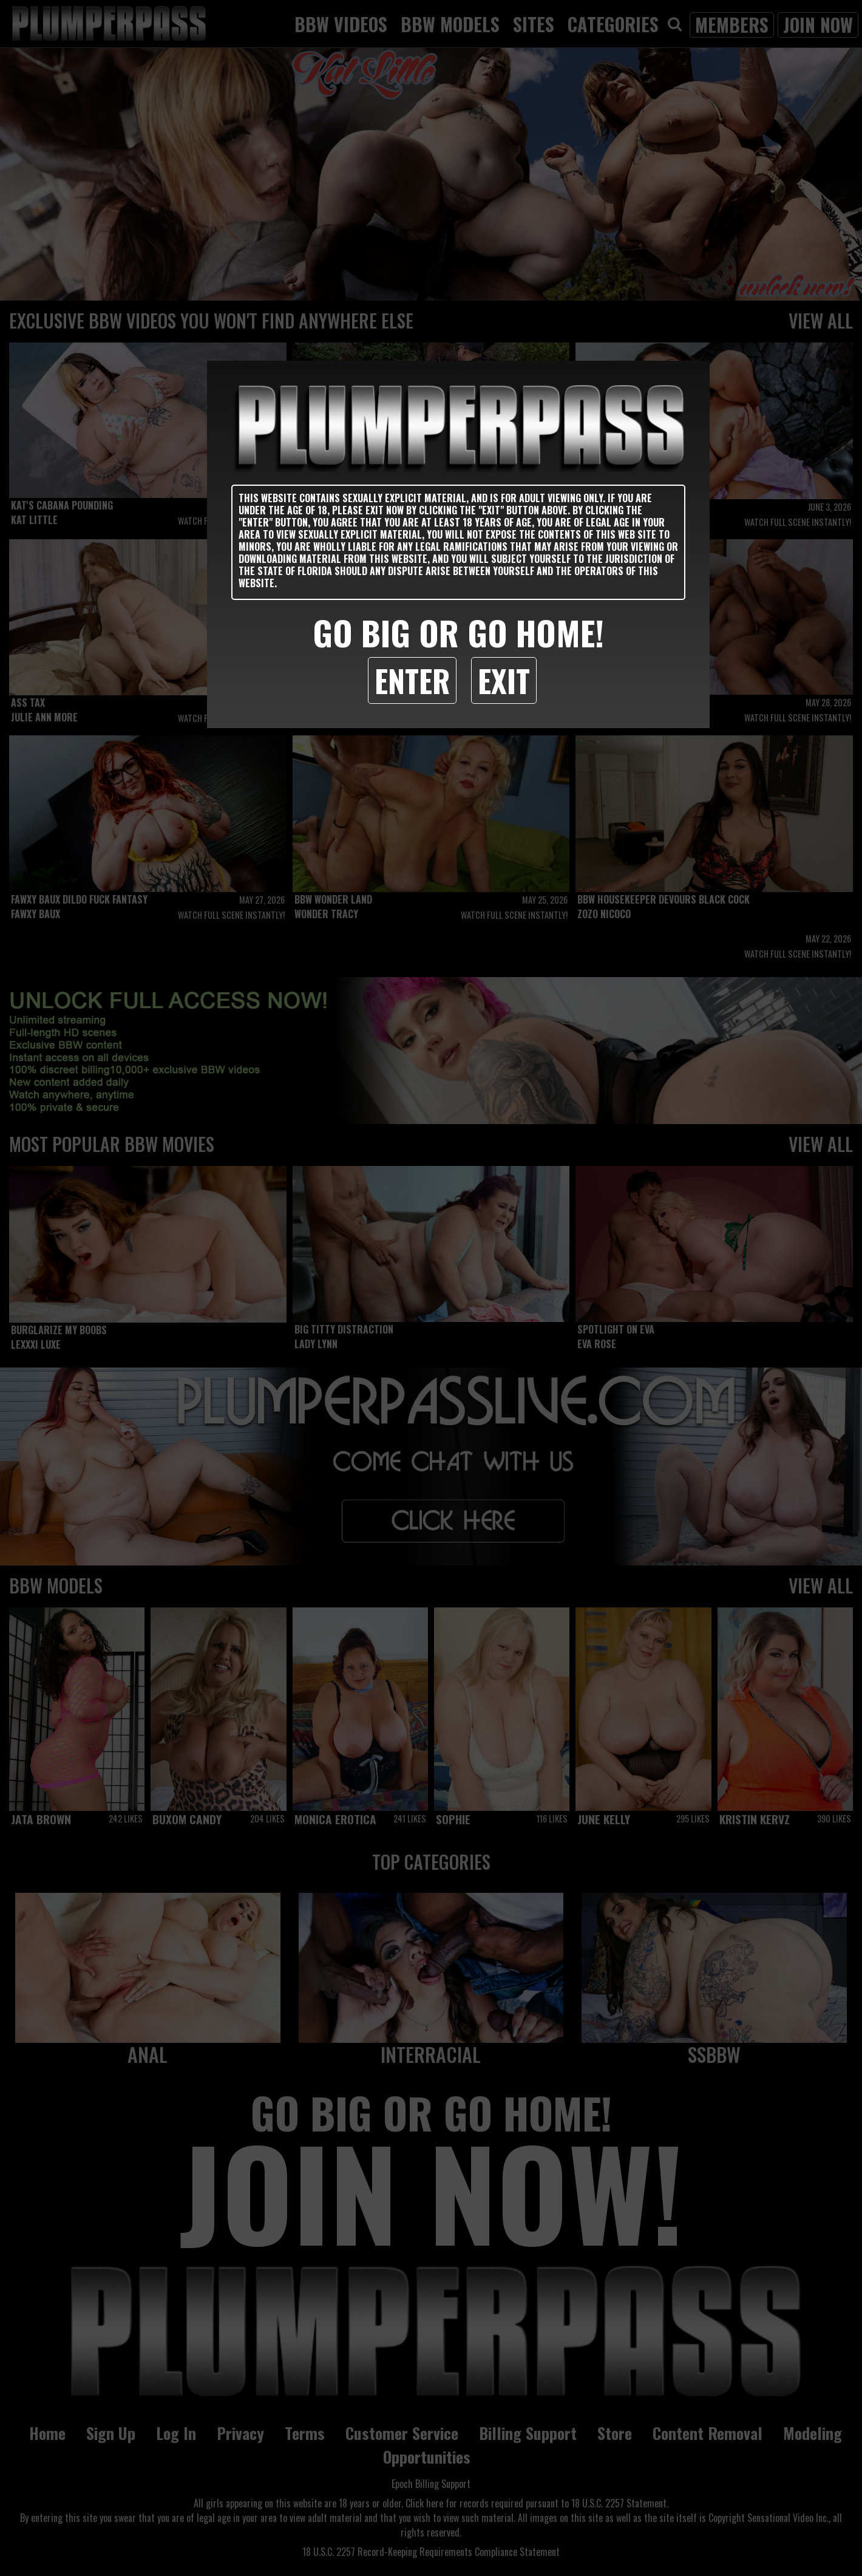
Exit (504, 680)
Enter (412, 680)
